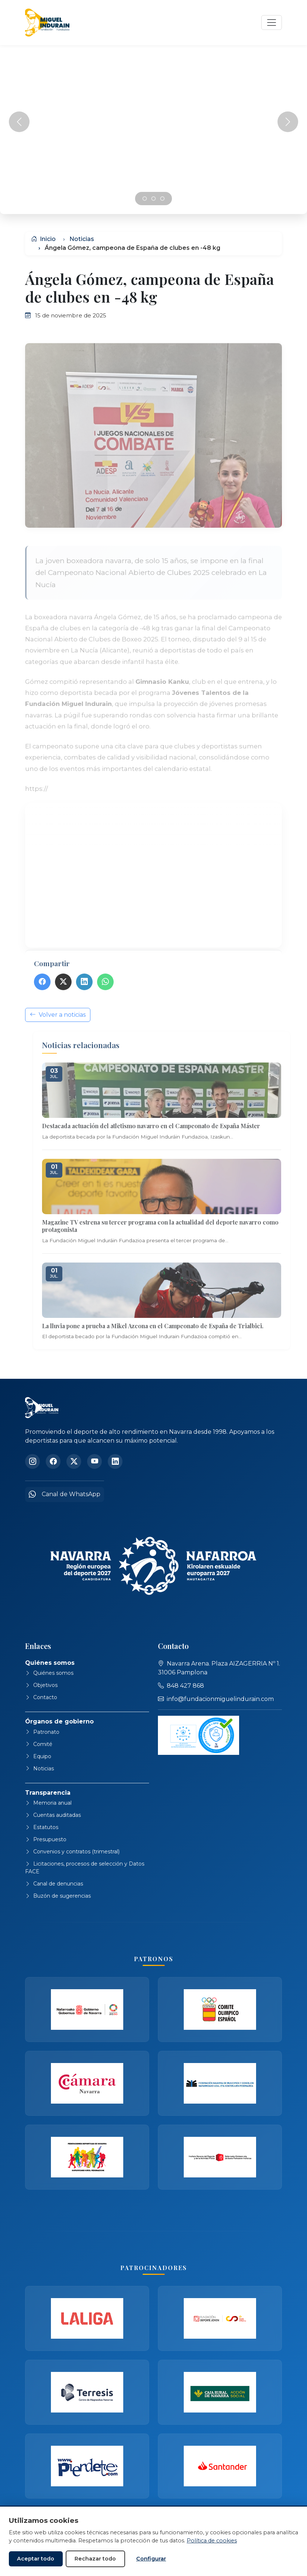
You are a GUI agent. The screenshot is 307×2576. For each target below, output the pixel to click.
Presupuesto (45, 1839)
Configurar (151, 2558)
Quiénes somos (49, 1673)
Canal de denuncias (54, 1883)
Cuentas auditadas (53, 1815)
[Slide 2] (162, 198)
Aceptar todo (35, 2558)
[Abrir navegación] (271, 22)
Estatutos (41, 1827)
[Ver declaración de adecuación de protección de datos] (198, 1735)
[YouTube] (94, 1461)
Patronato (42, 1732)
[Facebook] (53, 1461)
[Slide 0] (144, 198)
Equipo (38, 1756)
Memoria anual (48, 1803)
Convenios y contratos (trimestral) (72, 1851)
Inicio (43, 238)
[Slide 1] (153, 198)
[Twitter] (73, 1461)
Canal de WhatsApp (64, 1494)
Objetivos (41, 1685)
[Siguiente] (287, 121)
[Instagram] (32, 1461)
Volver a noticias (58, 1041)
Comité (38, 1744)
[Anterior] (19, 121)
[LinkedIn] (115, 1461)
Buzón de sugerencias (58, 1896)
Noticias (81, 238)
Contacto (41, 1697)
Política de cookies (212, 2540)
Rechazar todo (95, 2558)
